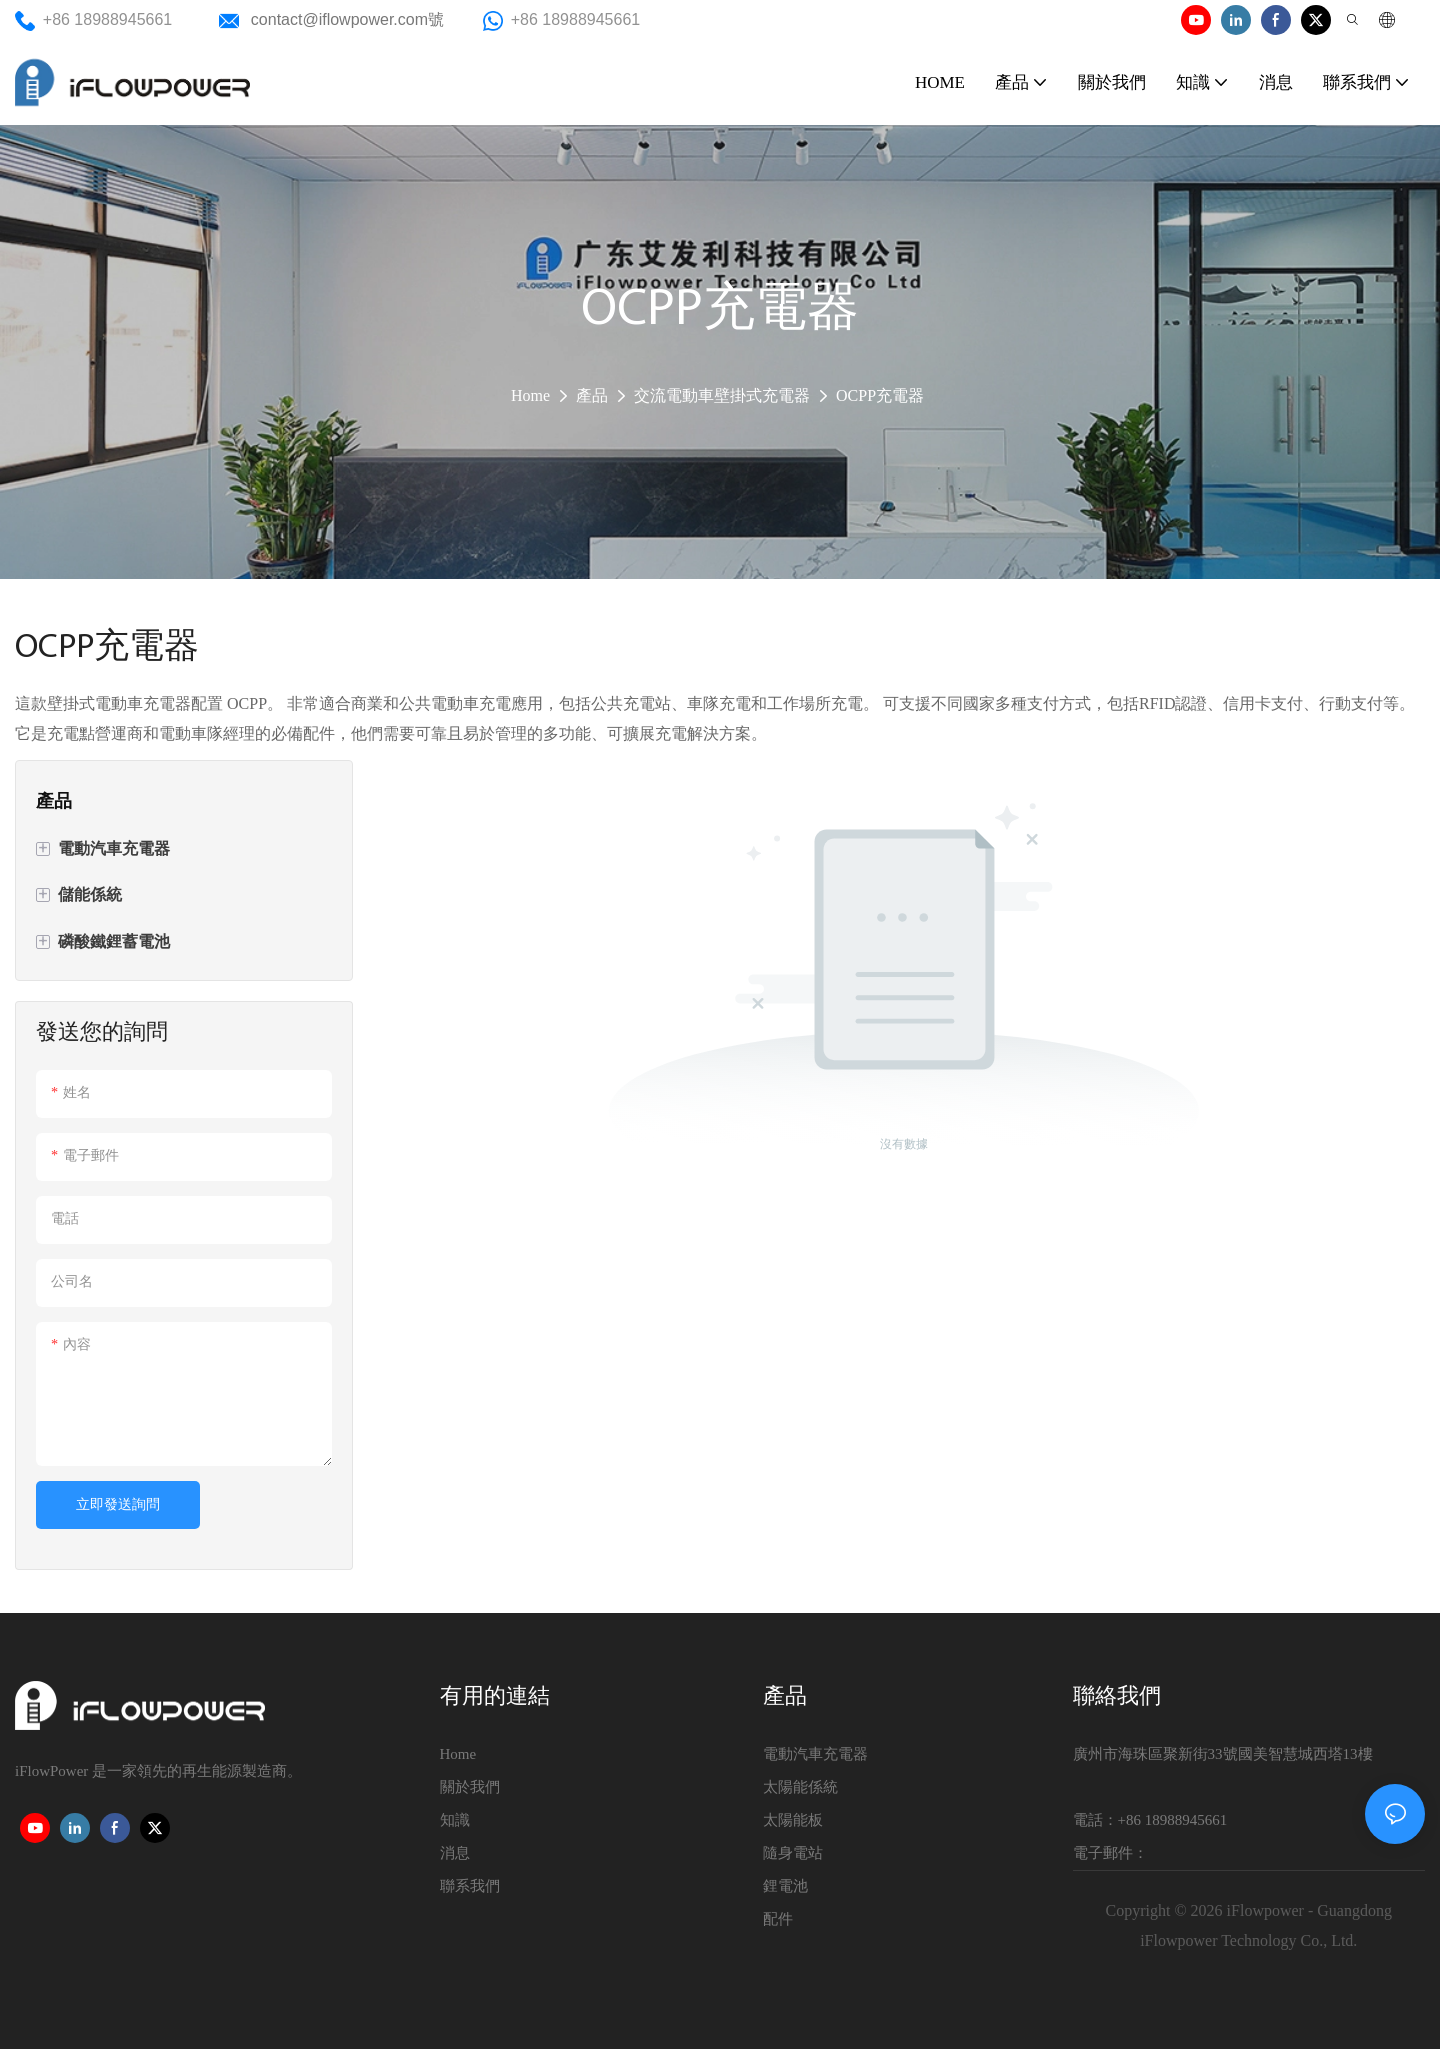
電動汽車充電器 (815, 1754)
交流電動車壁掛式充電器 (722, 395)
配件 (778, 1919)
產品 (592, 395)
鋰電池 (785, 1886)
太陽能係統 (800, 1787)
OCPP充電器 (880, 395)
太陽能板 (793, 1820)
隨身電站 (793, 1853)
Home (530, 395)
